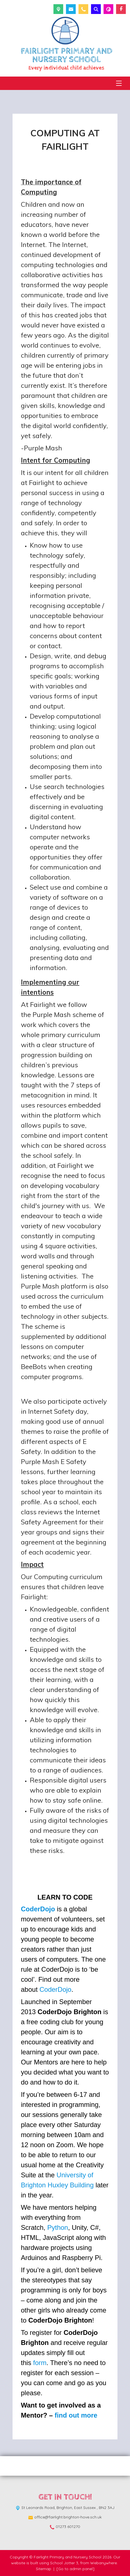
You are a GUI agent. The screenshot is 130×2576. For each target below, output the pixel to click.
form (39, 2362)
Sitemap (43, 2568)
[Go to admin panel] (75, 2568)
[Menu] (119, 83)
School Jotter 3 (64, 2562)
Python (57, 2227)
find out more (76, 2415)
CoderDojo (38, 1909)
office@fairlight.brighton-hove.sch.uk (68, 2517)
